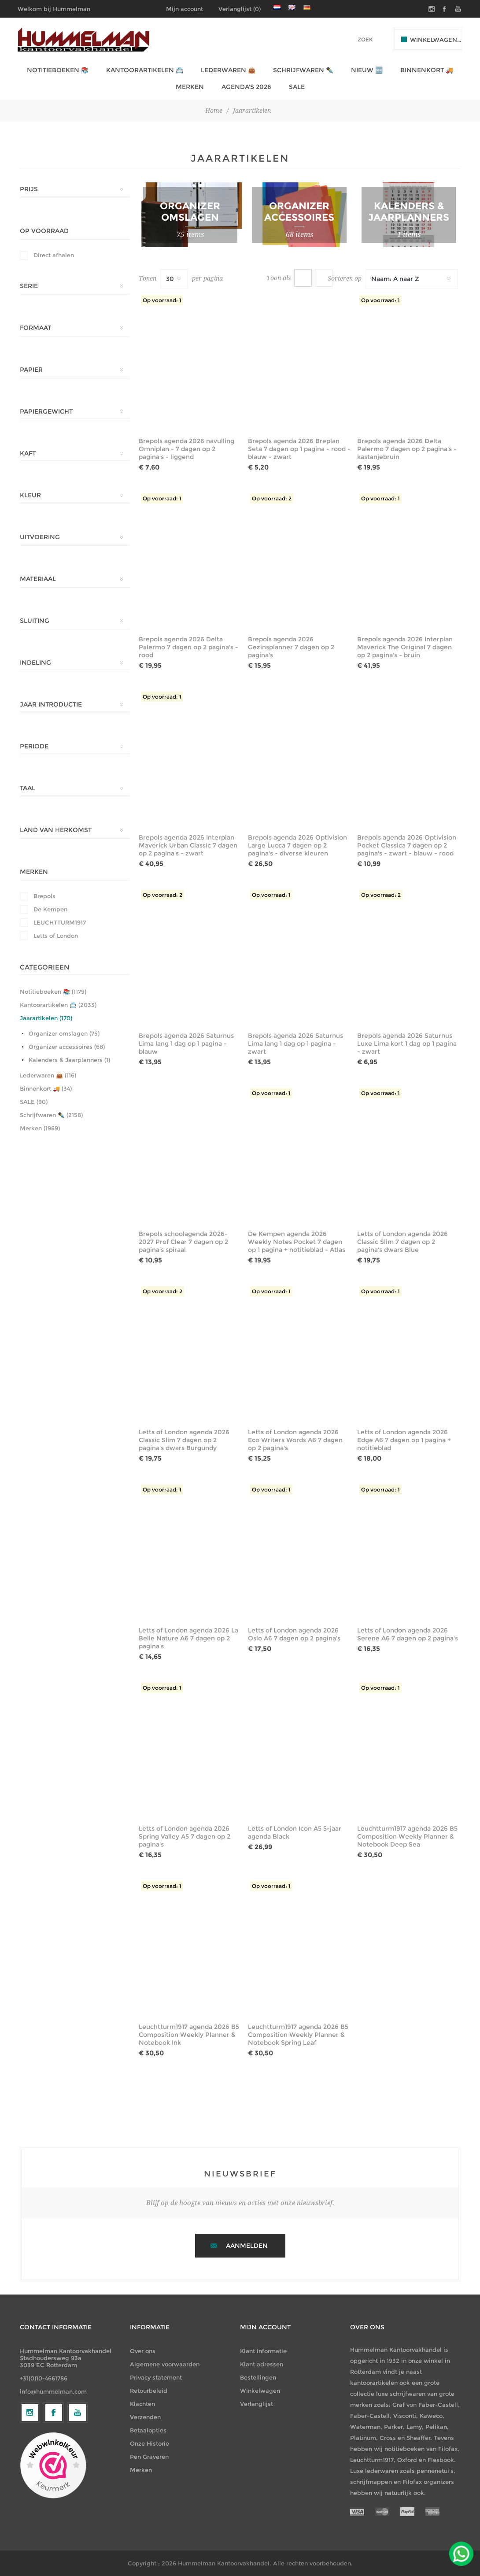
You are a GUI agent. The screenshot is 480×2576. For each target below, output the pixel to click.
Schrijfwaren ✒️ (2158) (51, 1114)
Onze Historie (149, 2443)
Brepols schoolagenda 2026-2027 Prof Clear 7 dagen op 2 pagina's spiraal (183, 1242)
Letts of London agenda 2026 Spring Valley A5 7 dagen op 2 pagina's (184, 1836)
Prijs (29, 189)
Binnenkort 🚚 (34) (46, 1088)
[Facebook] (53, 2484)
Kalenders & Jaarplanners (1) (69, 1059)
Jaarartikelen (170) (46, 1018)
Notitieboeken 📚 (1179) (53, 991)
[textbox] (353, 39)
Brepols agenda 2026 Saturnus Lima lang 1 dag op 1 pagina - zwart (295, 1043)
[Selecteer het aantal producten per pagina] (174, 279)
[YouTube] (77, 2484)
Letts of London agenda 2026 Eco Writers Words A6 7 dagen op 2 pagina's (295, 1440)
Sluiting (34, 621)
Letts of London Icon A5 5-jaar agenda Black (294, 1832)
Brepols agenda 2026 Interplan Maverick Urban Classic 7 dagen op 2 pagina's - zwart (188, 845)
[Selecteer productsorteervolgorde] (412, 279)
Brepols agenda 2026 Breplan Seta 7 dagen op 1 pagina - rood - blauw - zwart (299, 449)
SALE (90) (34, 1101)
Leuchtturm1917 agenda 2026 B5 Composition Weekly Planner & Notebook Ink (189, 2035)
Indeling (35, 662)
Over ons (142, 2350)
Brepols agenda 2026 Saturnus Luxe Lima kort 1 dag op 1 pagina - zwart (407, 1043)
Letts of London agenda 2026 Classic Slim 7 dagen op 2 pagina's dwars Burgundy (184, 1440)
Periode (34, 746)
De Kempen (50, 909)
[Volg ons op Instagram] (30, 2484)
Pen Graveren (149, 2456)
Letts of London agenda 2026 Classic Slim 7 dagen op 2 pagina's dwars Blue (402, 1242)
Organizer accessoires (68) (67, 1046)
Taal (27, 788)
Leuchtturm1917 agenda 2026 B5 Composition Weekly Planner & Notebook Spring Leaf (298, 2035)
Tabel (303, 278)
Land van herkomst (56, 830)
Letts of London (55, 935)
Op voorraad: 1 (162, 300)
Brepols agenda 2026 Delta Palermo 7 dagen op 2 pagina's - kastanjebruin (407, 449)
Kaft (28, 453)
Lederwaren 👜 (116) (48, 1075)
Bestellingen (258, 2377)
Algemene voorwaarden (164, 2364)
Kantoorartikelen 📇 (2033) (58, 1004)
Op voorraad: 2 (272, 498)
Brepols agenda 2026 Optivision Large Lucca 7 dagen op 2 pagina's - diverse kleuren (297, 845)
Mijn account (184, 8)
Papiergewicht (46, 411)
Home (213, 110)
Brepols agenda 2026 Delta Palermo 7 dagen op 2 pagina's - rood (188, 647)
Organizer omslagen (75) (64, 1033)
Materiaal (38, 579)
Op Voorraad (44, 231)
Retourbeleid (148, 2390)
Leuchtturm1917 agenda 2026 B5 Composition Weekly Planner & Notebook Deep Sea (407, 1836)
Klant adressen (261, 2364)
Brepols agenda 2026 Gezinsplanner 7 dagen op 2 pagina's (291, 647)
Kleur (30, 495)
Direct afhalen (53, 255)
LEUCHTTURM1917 (59, 922)
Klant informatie (263, 2350)
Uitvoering (40, 537)
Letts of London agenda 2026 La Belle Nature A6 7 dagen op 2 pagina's (188, 1638)
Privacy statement (156, 2377)
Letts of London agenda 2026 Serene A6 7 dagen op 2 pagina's (407, 1634)
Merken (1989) (40, 1128)
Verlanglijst (256, 2403)
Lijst (323, 278)
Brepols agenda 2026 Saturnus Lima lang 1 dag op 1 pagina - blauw (186, 1043)
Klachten (142, 2403)
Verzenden (145, 2417)
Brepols (44, 895)
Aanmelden (247, 2246)
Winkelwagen (260, 2390)
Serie (29, 286)
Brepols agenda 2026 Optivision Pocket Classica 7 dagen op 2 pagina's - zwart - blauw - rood (406, 845)
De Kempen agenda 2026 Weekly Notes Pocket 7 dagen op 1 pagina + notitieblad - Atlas (296, 1242)
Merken (34, 872)
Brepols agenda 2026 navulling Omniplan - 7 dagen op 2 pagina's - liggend (186, 449)
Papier (31, 370)
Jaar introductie (51, 704)
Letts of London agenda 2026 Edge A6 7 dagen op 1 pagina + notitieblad (404, 1440)
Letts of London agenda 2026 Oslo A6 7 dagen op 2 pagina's (294, 1634)
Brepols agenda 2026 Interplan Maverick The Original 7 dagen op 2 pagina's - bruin (405, 647)
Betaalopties (148, 2430)
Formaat (35, 328)
